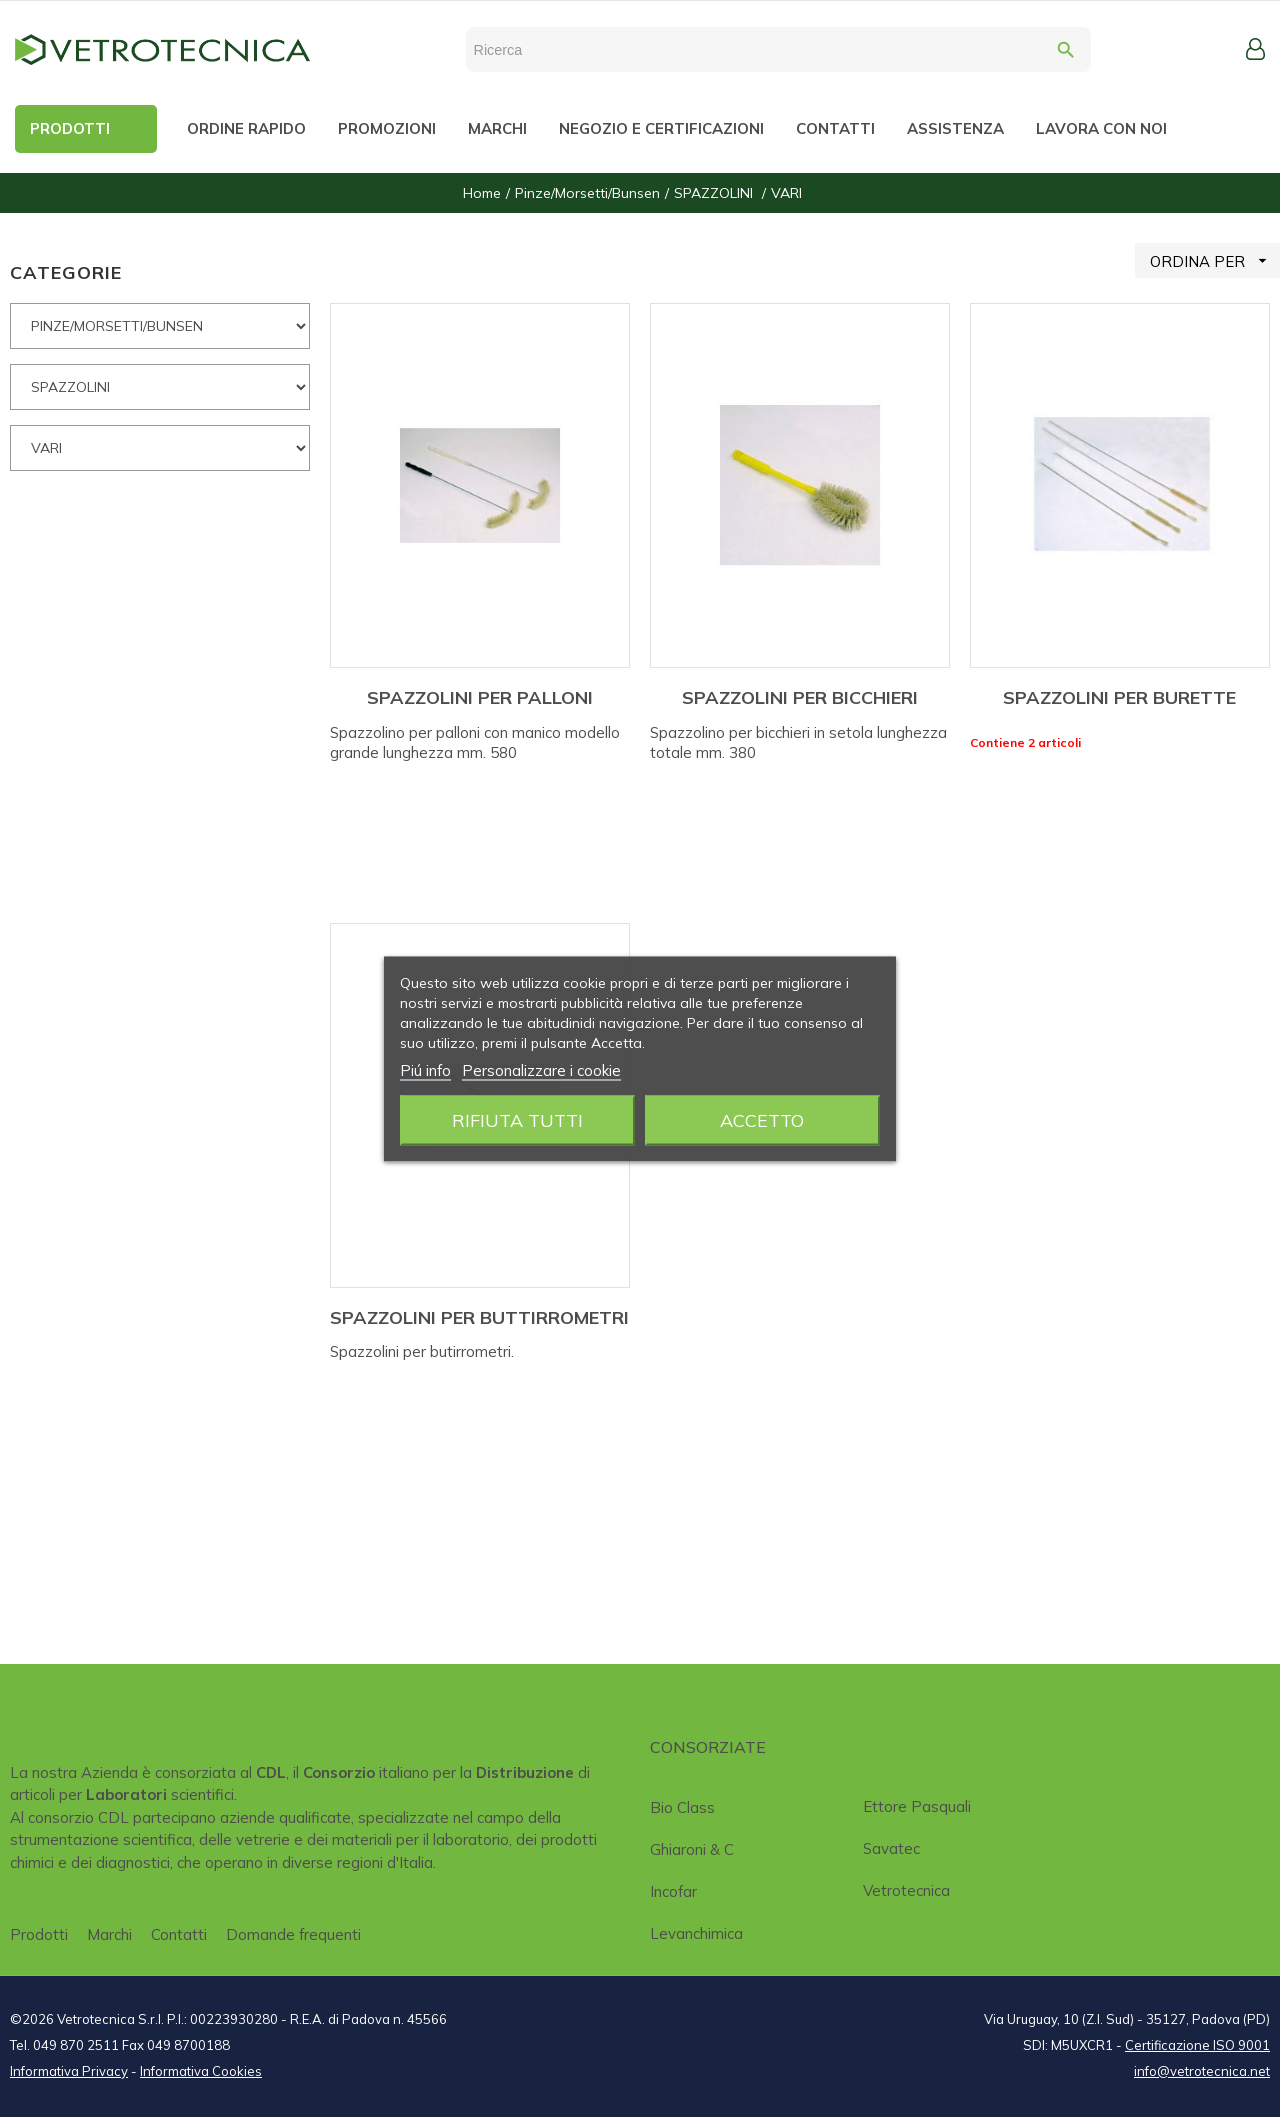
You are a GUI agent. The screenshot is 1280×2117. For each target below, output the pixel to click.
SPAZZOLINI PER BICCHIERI (800, 697)
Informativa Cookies (201, 2071)
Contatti (179, 1934)
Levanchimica (696, 1933)
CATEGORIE (66, 272)
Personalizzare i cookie (541, 1069)
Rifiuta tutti (517, 1119)
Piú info (425, 1069)
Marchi (109, 1934)
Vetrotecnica (906, 1890)
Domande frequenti (293, 1934)
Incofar (673, 1891)
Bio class (682, 1807)
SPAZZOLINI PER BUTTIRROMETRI (479, 1317)
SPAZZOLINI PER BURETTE (1119, 697)
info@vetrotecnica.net (1202, 2071)
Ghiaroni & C (692, 1849)
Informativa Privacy (69, 2071)
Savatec (891, 1848)
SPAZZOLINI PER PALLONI (480, 697)
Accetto (762, 1119)
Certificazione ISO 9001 (1197, 2045)
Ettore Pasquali (917, 1806)
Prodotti (39, 1934)
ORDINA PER (1215, 260)
